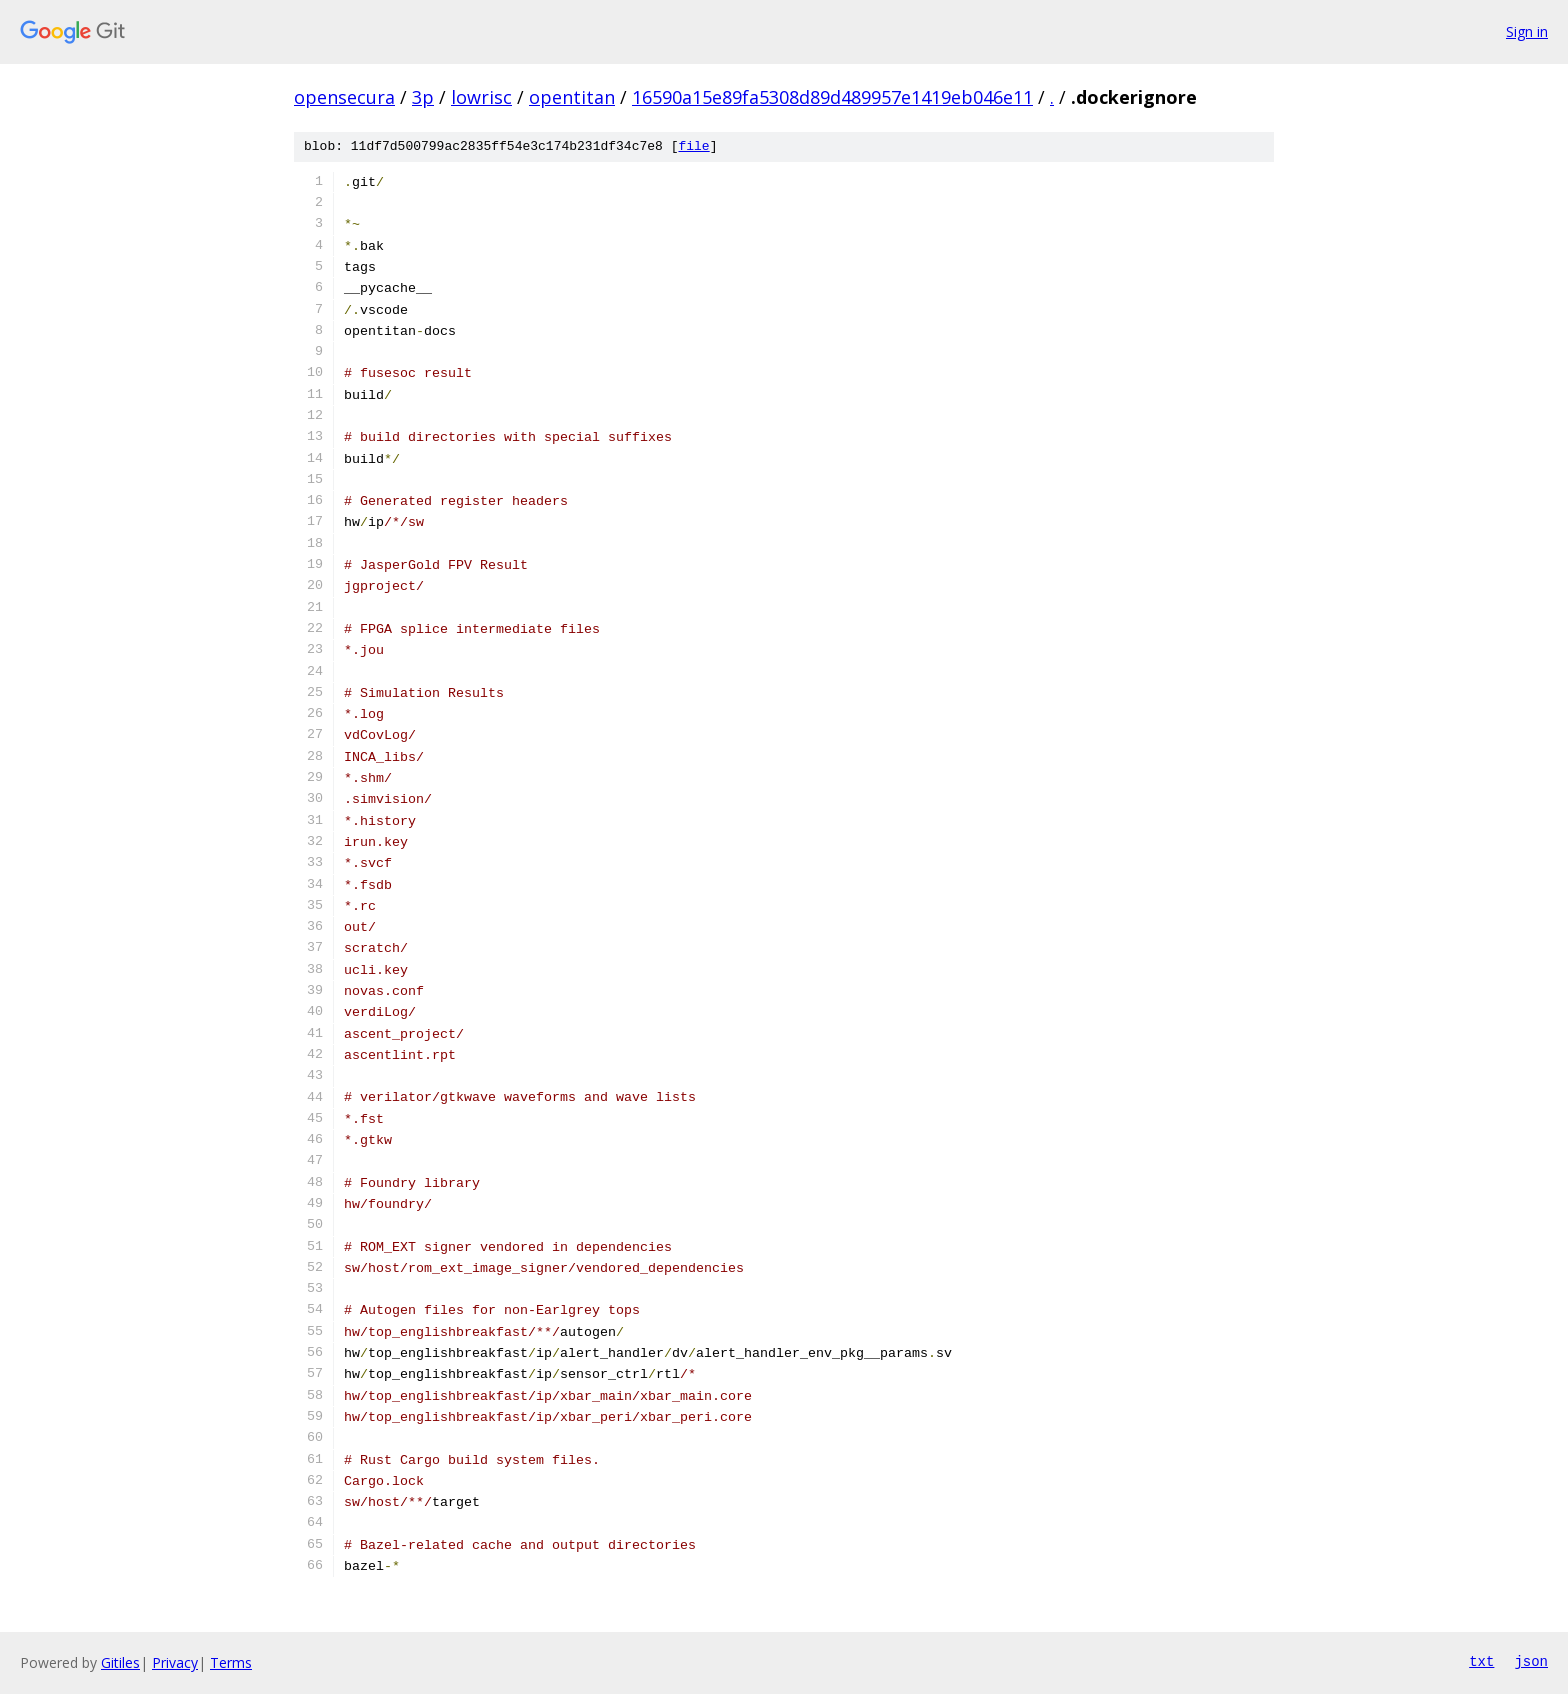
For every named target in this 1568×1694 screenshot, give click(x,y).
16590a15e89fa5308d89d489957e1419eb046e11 (832, 97)
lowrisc (481, 97)
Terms (231, 1662)
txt (1481, 1662)
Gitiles (120, 1662)
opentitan (572, 97)
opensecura (344, 97)
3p (423, 97)
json (1531, 1662)
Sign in (1527, 31)
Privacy (175, 1662)
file (693, 147)
